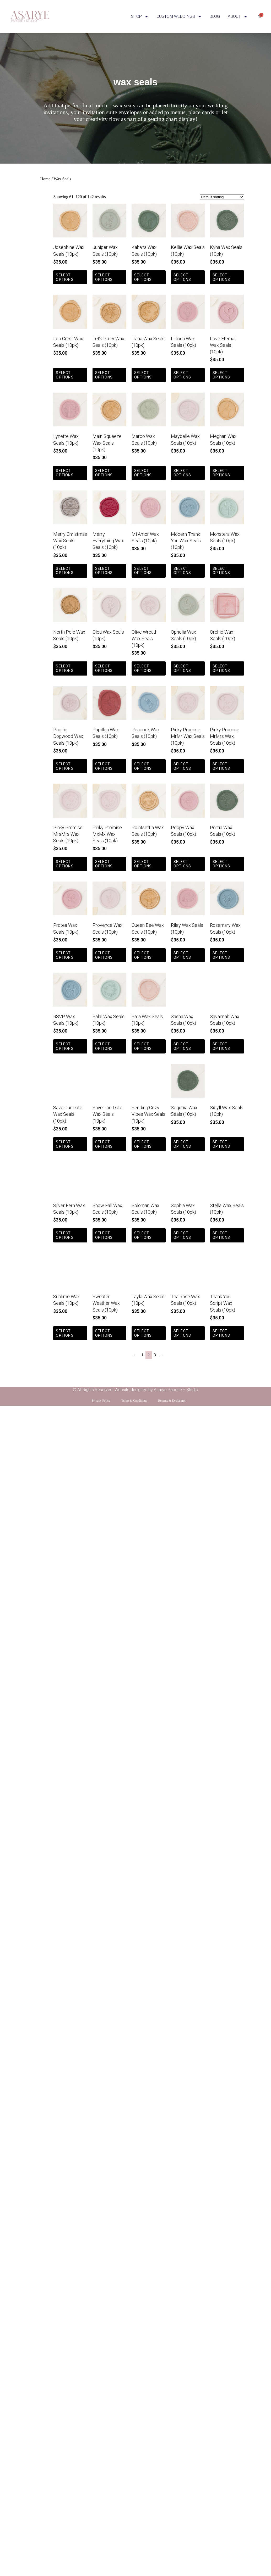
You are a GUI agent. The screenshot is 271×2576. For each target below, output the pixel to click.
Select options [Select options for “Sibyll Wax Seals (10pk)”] (221, 1144)
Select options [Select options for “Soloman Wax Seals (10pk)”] (143, 1235)
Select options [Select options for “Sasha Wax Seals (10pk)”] (182, 1046)
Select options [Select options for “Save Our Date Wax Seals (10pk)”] (64, 1144)
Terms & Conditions (134, 1400)
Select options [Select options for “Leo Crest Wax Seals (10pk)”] (64, 375)
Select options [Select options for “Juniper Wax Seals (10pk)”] (104, 277)
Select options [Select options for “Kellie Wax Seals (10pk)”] (182, 277)
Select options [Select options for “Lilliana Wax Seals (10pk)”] (182, 375)
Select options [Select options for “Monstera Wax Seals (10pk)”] (221, 570)
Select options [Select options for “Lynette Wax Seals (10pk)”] (64, 473)
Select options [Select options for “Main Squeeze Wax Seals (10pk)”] (104, 473)
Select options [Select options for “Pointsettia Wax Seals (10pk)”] (143, 864)
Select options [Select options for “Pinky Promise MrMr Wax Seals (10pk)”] (182, 766)
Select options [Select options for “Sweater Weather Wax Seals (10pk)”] (104, 1333)
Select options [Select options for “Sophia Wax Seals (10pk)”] (182, 1235)
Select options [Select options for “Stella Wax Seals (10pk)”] (221, 1235)
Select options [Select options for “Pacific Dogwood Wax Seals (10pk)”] (64, 766)
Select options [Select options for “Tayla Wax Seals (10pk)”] (143, 1333)
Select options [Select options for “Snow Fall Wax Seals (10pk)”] (104, 1235)
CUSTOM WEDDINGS (179, 16)
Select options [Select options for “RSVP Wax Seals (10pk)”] (64, 1046)
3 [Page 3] (155, 1355)
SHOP (140, 16)
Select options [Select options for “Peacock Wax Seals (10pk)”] (143, 766)
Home (45, 179)
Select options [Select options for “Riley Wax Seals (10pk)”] (182, 955)
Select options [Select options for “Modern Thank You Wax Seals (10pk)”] (182, 570)
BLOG (215, 16)
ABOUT (238, 16)
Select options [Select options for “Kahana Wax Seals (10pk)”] (143, 277)
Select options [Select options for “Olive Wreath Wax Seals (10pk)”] (143, 668)
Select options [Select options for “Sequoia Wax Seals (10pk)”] (182, 1144)
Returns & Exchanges (172, 1400)
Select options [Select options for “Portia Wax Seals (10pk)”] (221, 864)
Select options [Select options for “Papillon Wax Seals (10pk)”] (104, 766)
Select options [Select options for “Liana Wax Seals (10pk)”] (143, 375)
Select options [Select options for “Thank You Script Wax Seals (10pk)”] (221, 1333)
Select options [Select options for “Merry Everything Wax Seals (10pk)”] (104, 570)
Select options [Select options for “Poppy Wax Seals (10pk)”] (182, 864)
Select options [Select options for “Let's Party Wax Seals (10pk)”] (104, 375)
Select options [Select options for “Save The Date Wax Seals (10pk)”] (104, 1144)
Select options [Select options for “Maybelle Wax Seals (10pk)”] (182, 473)
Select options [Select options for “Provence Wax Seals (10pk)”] (104, 955)
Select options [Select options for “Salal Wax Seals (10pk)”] (104, 1046)
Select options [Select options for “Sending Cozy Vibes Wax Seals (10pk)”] (143, 1144)
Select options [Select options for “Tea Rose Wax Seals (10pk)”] (182, 1333)
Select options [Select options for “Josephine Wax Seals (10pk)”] (64, 277)
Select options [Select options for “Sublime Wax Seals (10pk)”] (64, 1333)
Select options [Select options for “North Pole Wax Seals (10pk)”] (64, 668)
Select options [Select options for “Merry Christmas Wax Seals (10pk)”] (64, 570)
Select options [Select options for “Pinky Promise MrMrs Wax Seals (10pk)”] (221, 766)
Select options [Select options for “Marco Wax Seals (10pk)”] (143, 473)
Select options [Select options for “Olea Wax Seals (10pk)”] (104, 668)
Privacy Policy (101, 1400)
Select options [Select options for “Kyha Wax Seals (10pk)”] (221, 277)
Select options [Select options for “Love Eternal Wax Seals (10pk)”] (221, 375)
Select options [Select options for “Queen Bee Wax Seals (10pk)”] (143, 955)
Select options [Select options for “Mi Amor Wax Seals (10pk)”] (143, 570)
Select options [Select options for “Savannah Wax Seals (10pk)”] (221, 1046)
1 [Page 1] (142, 1355)
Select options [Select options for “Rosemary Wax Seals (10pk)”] (221, 955)
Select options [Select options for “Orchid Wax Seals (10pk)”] (221, 668)
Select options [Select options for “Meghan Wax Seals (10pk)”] (221, 473)
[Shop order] (222, 196)
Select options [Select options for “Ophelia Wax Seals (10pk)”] (182, 668)
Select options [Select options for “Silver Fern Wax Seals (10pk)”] (64, 1235)
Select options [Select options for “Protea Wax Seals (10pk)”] (64, 955)
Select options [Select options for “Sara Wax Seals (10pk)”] (143, 1046)
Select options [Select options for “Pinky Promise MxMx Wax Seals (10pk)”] (104, 864)
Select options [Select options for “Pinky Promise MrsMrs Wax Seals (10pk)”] (64, 864)
